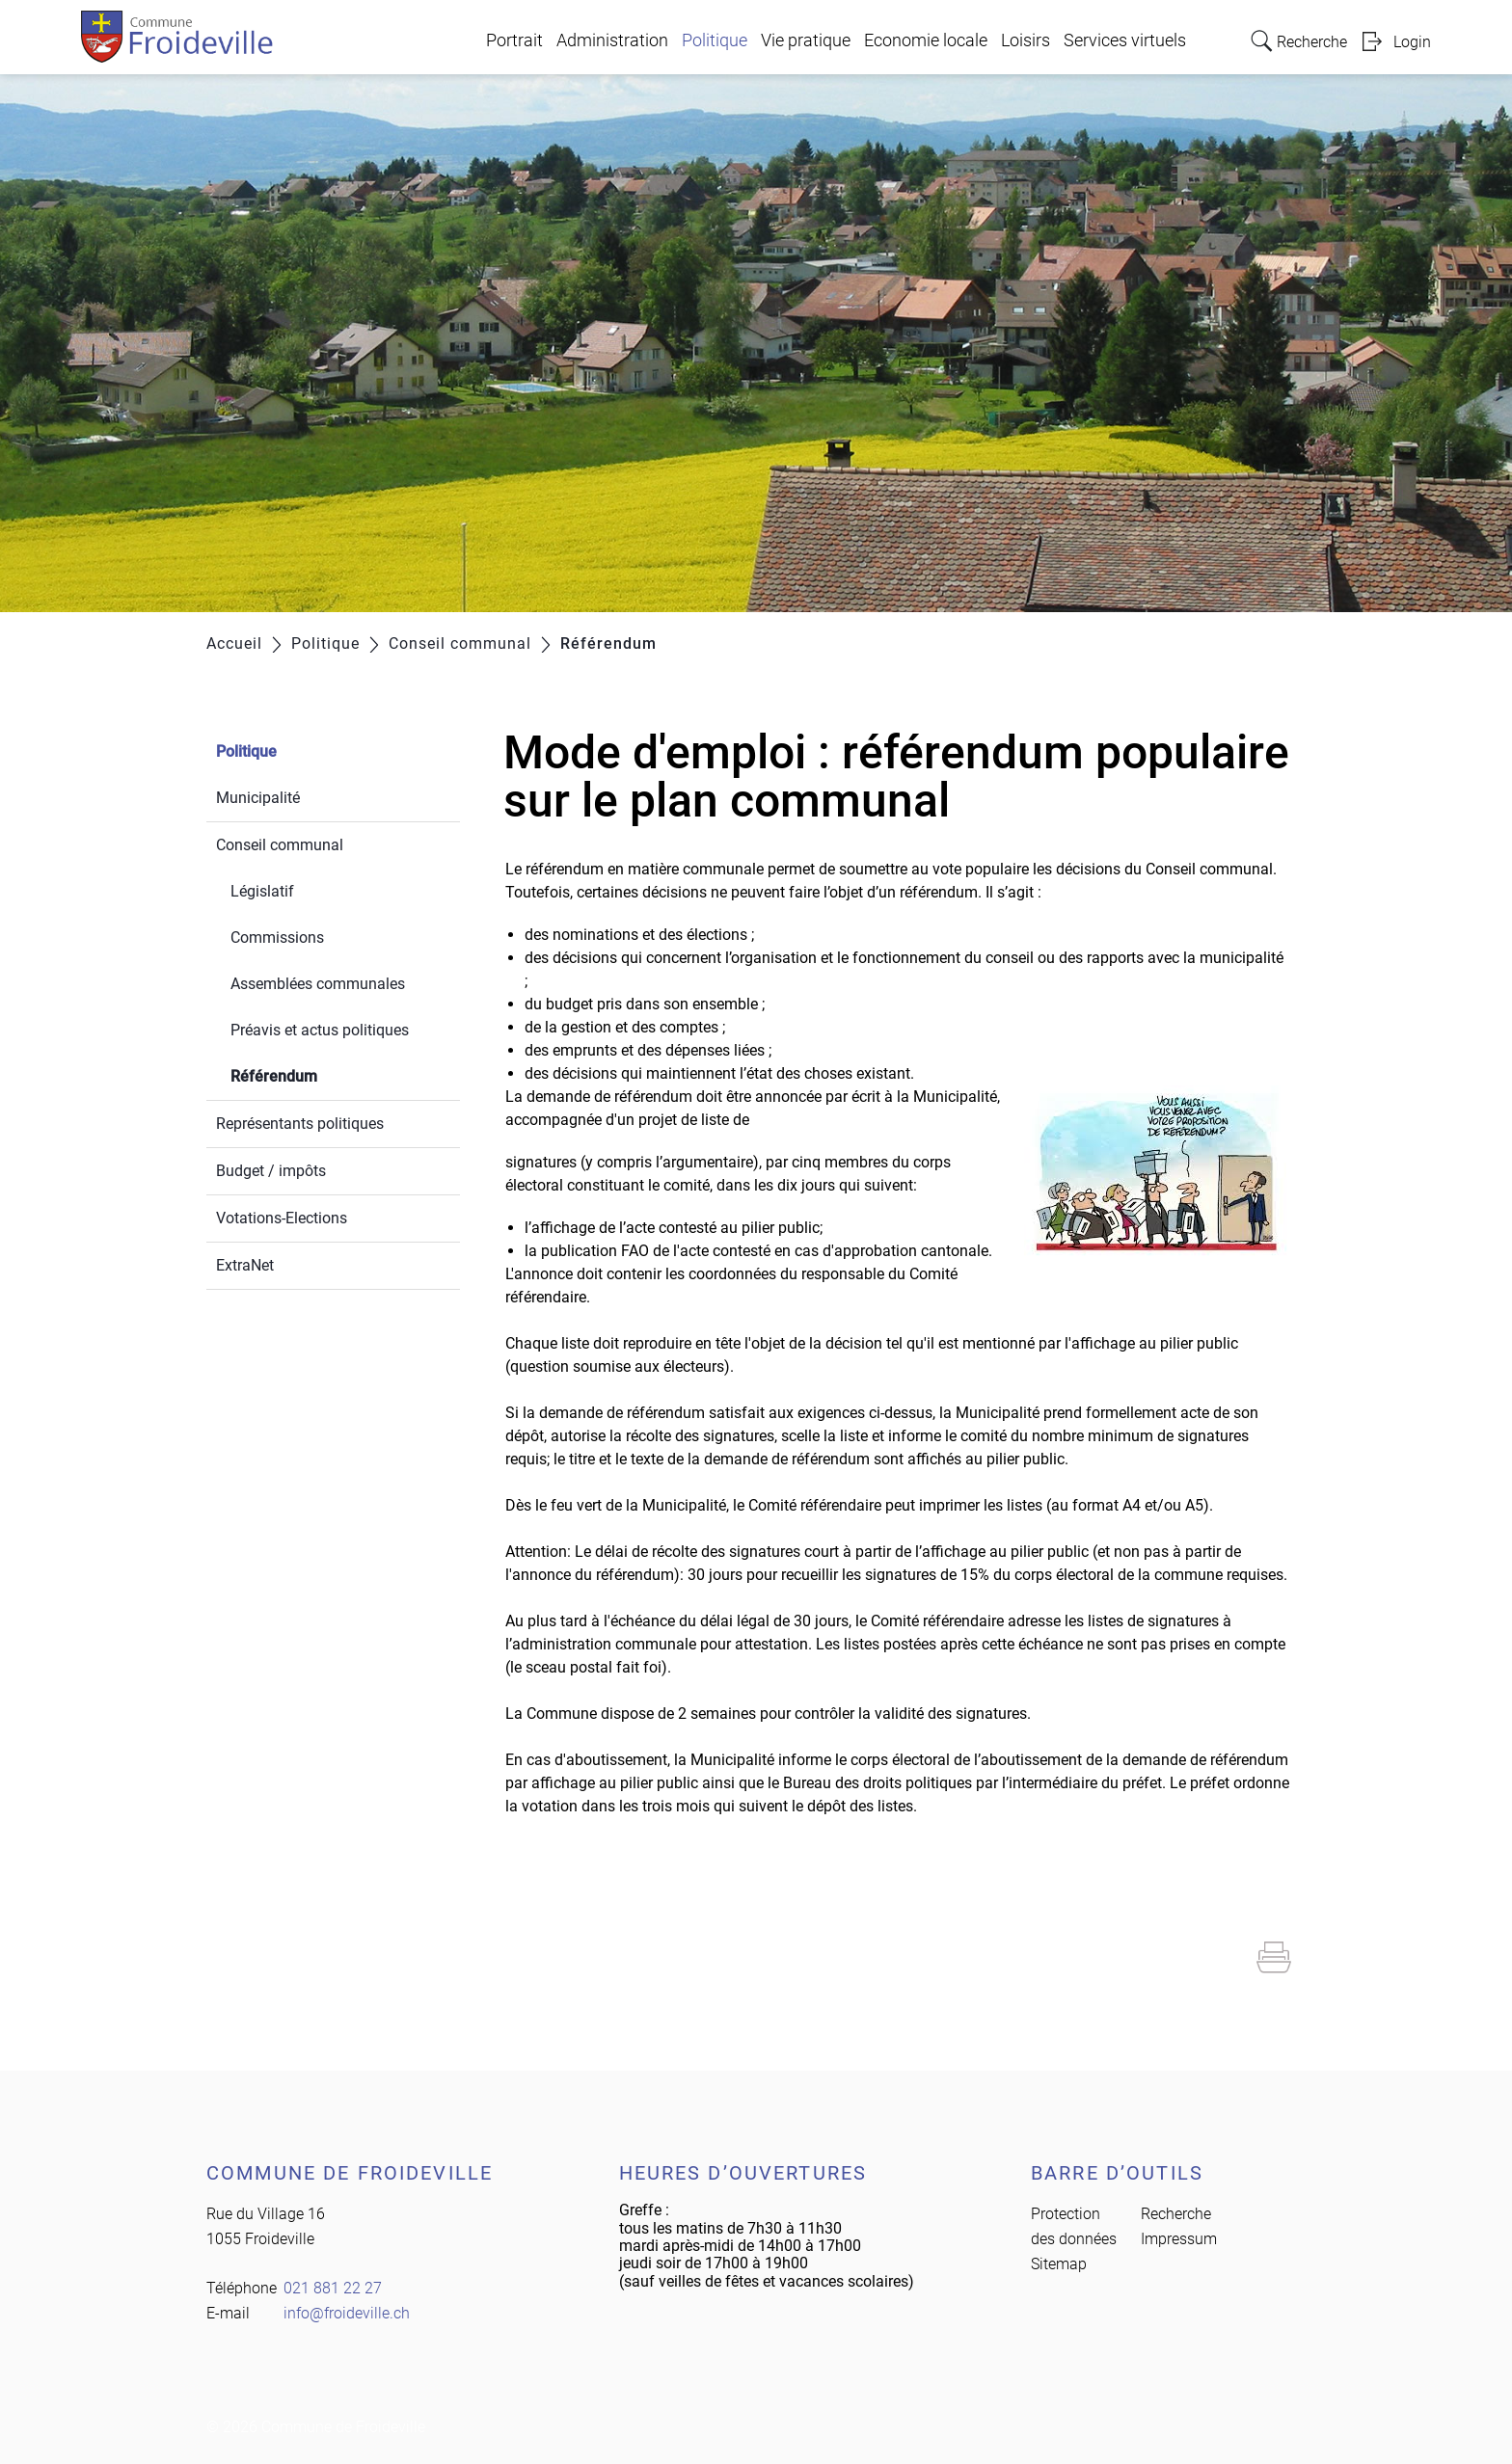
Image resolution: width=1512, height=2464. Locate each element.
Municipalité (258, 798)
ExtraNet (245, 1265)
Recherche (1176, 2214)
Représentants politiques (300, 1123)
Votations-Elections (281, 1218)
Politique (714, 40)
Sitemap (1059, 2264)
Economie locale (925, 40)
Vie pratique (805, 40)
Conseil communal (279, 845)
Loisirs (1025, 40)
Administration (612, 40)
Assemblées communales (317, 984)
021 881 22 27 (333, 2288)
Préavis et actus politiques (319, 1030)
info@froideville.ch (347, 2313)
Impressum (1179, 2239)
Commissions (277, 937)
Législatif (262, 891)
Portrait (514, 40)
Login (1412, 42)
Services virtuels (1125, 40)
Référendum (319, 1074)
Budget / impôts (271, 1171)
